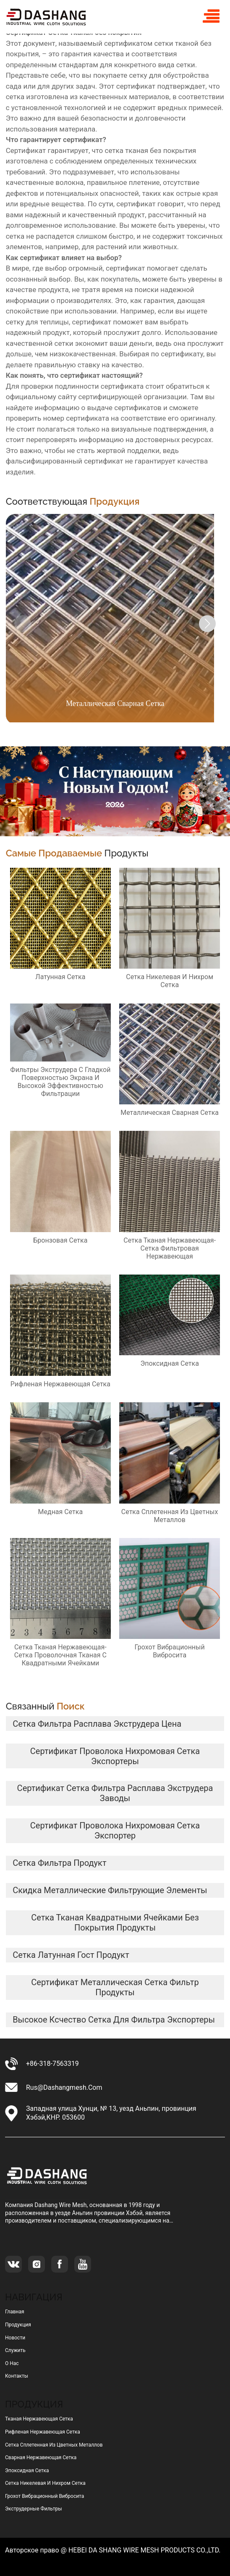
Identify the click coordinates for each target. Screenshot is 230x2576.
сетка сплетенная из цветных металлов (54, 2445)
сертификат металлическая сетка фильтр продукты (115, 1987)
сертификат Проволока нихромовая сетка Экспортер (115, 1830)
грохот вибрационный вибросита (44, 2496)
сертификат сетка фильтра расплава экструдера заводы (115, 1793)
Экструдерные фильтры (33, 2509)
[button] (207, 623)
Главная (14, 2312)
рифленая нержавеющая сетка (42, 2432)
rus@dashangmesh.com (64, 2087)
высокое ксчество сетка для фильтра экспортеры (114, 2020)
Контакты (16, 2376)
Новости (15, 2338)
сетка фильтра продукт (59, 1863)
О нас (12, 2363)
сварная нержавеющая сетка (40, 2457)
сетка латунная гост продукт (71, 1955)
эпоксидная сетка (27, 2470)
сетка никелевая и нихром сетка (45, 2483)
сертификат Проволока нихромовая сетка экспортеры (115, 1756)
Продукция (18, 2325)
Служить (15, 2350)
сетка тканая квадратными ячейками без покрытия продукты (115, 1922)
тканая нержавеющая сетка (39, 2419)
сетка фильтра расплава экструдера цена (97, 1724)
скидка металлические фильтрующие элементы (110, 1890)
